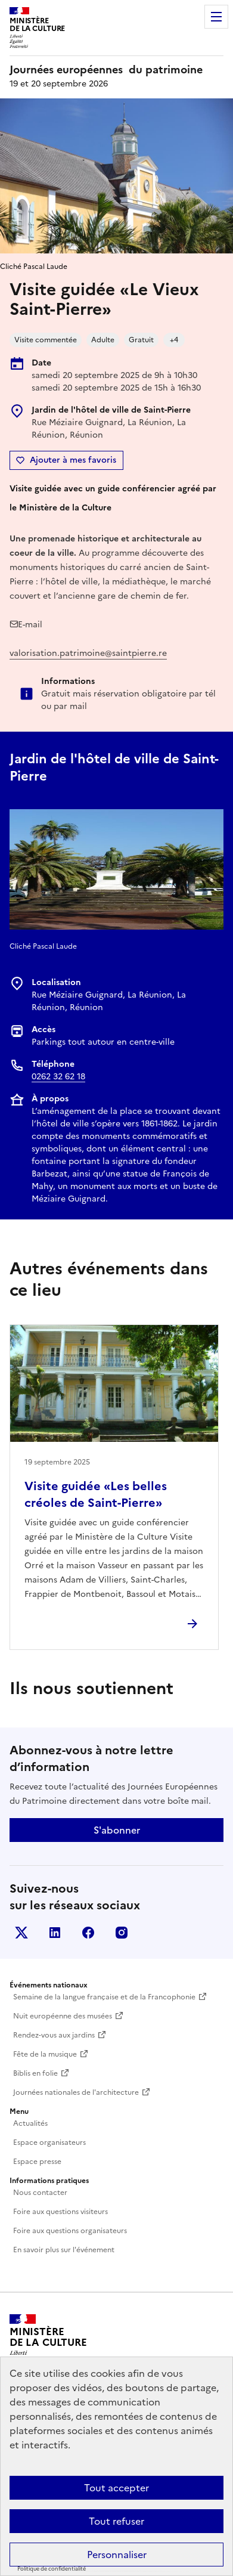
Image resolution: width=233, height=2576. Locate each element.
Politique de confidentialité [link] (51, 2569)
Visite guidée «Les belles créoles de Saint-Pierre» (95, 1494)
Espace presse (37, 2161)
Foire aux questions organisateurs (70, 2230)
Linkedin (55, 1933)
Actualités (30, 2123)
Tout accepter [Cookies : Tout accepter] (116, 2488)
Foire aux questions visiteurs (60, 2211)
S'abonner (117, 1830)
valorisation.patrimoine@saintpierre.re (88, 653)
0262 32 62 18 (58, 1076)
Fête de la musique (45, 2054)
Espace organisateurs (49, 2142)
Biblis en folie (35, 2073)
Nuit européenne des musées (62, 2016)
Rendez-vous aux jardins (54, 2035)
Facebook (88, 1933)
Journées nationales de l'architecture (76, 2092)
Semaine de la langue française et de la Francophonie (104, 1997)
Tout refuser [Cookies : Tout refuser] (116, 2521)
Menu (216, 17)
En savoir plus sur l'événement (63, 2249)
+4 (174, 340)
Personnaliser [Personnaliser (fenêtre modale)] (117, 2554)
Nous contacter (40, 2192)
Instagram (121, 1933)
